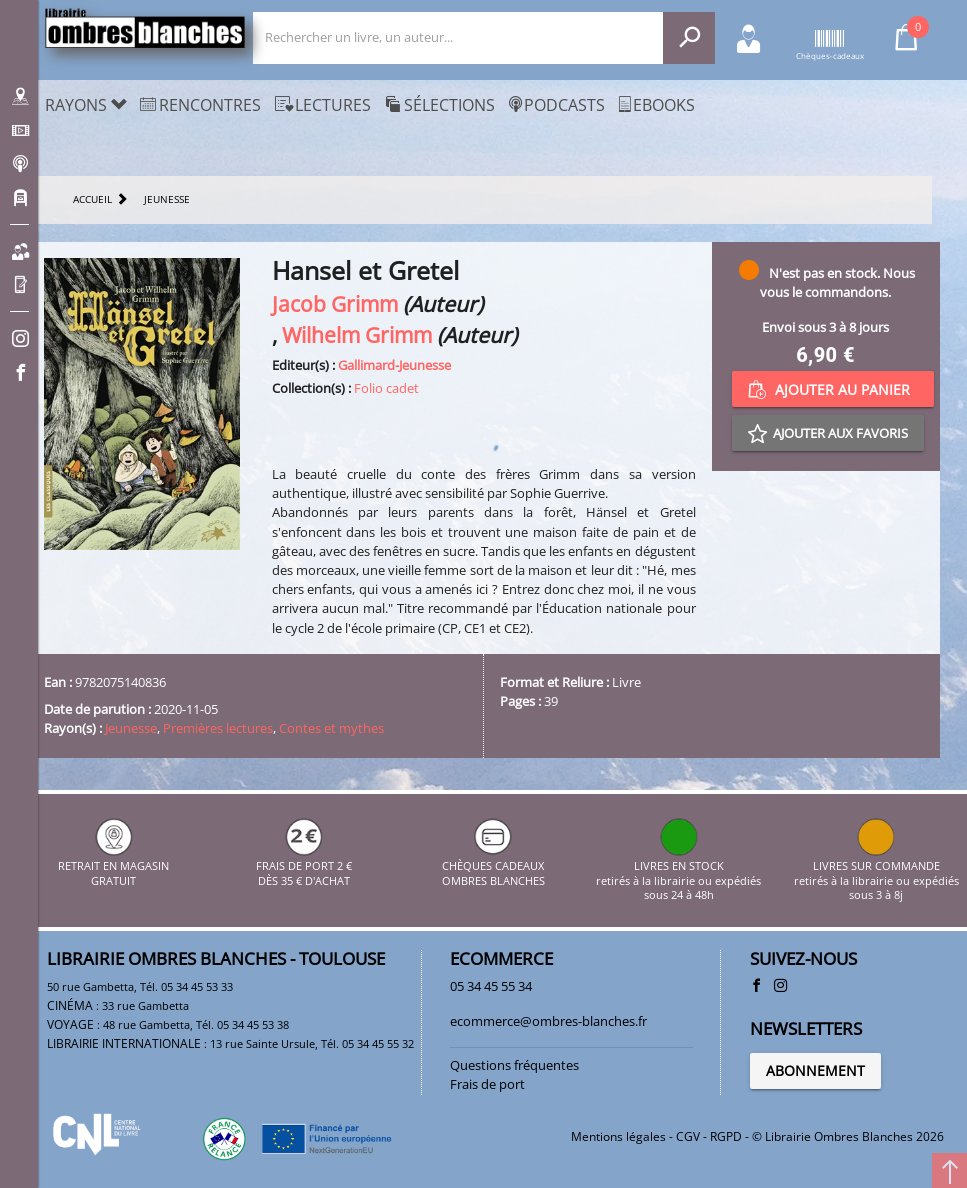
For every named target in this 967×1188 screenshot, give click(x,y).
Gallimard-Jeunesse (394, 365)
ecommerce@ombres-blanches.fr (548, 1021)
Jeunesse (131, 728)
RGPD (726, 1136)
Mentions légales (618, 1136)
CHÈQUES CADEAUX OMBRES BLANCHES (493, 866)
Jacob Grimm (335, 303)
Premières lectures (218, 728)
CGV (688, 1136)
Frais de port (487, 1084)
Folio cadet (386, 388)
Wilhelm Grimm (357, 334)
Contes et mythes (331, 728)
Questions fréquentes (514, 1065)
